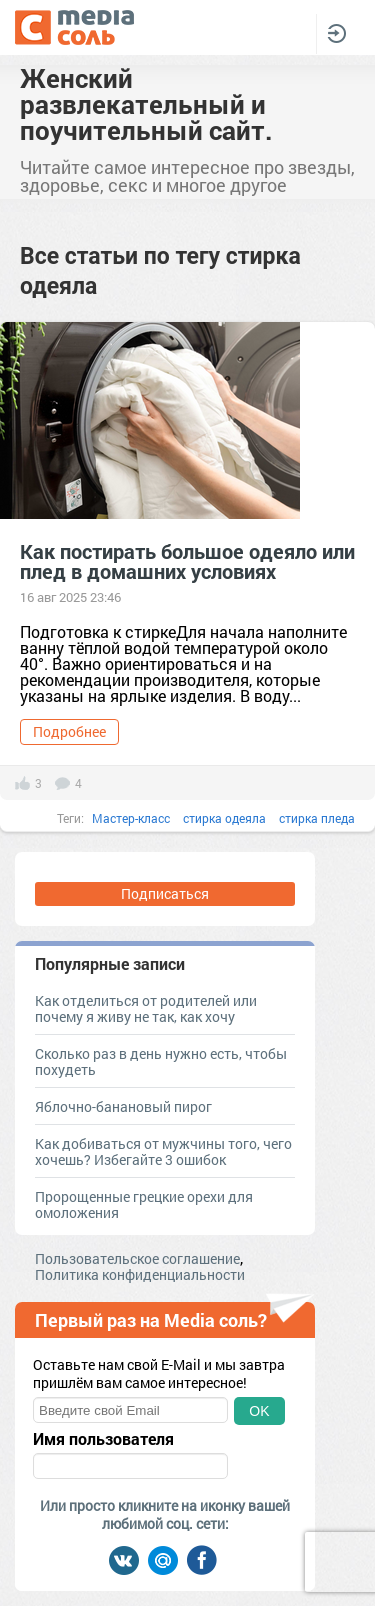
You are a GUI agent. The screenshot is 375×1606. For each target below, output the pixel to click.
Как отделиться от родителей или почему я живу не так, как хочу (146, 1008)
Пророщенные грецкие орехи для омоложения (144, 1204)
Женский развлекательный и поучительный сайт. (146, 104)
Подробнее (69, 731)
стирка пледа (317, 818)
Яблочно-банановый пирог (123, 1106)
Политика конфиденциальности (140, 1274)
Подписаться (165, 893)
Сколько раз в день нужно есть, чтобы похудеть (161, 1061)
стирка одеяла (224, 818)
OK (259, 1411)
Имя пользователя (103, 1439)
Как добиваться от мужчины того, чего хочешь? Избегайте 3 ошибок (163, 1151)
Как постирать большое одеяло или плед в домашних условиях (187, 561)
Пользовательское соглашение (137, 1258)
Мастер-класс (131, 818)
